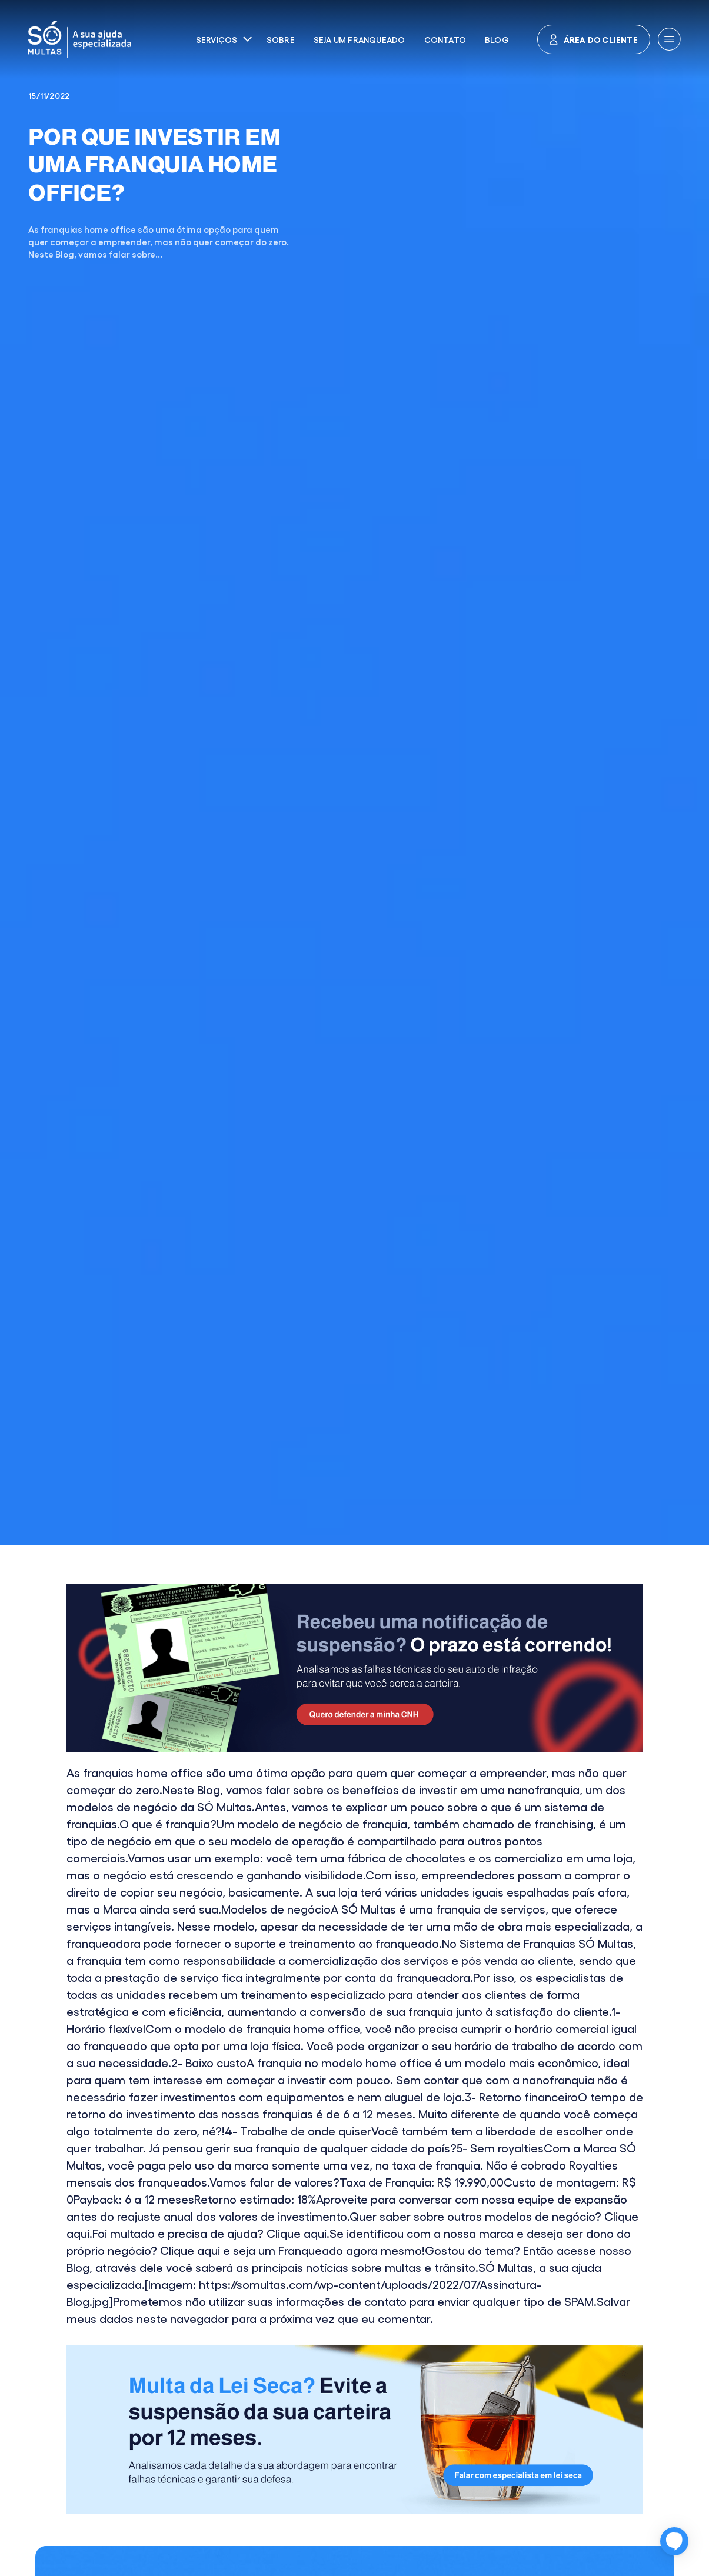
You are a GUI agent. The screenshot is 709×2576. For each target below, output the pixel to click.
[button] (224, 39)
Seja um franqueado (359, 39)
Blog (497, 39)
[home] (114, 39)
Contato (445, 39)
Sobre (281, 39)
